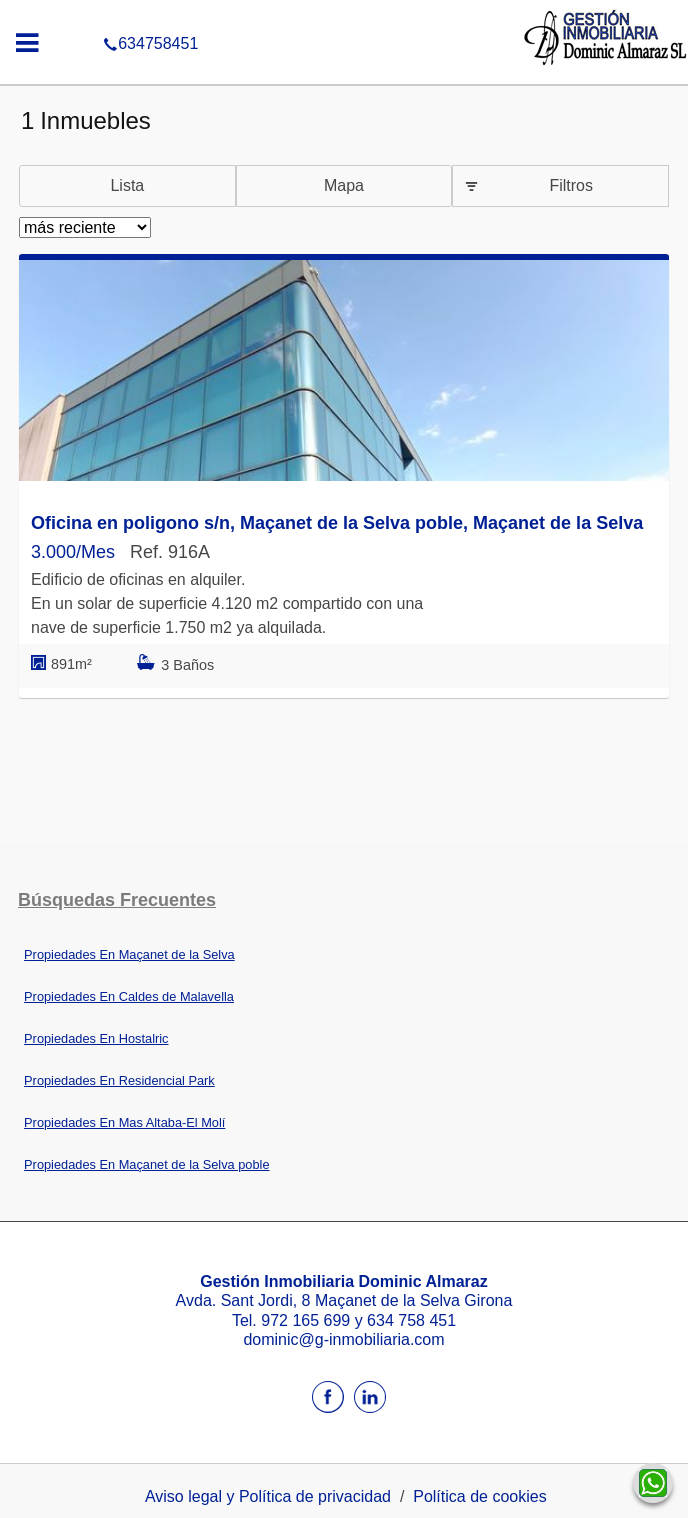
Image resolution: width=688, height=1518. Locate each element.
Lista (127, 185)
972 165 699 (307, 1320)
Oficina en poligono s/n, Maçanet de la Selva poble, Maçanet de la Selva (337, 523)
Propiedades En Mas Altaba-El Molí (124, 1122)
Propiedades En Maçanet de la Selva (129, 954)
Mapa (344, 185)
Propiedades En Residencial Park (119, 1080)
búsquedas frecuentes (117, 900)
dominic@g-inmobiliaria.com (343, 1339)
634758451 (344, 14)
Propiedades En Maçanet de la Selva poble (146, 1164)
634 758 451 (411, 1320)
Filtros (571, 185)
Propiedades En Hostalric (96, 1038)
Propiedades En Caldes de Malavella (129, 996)
